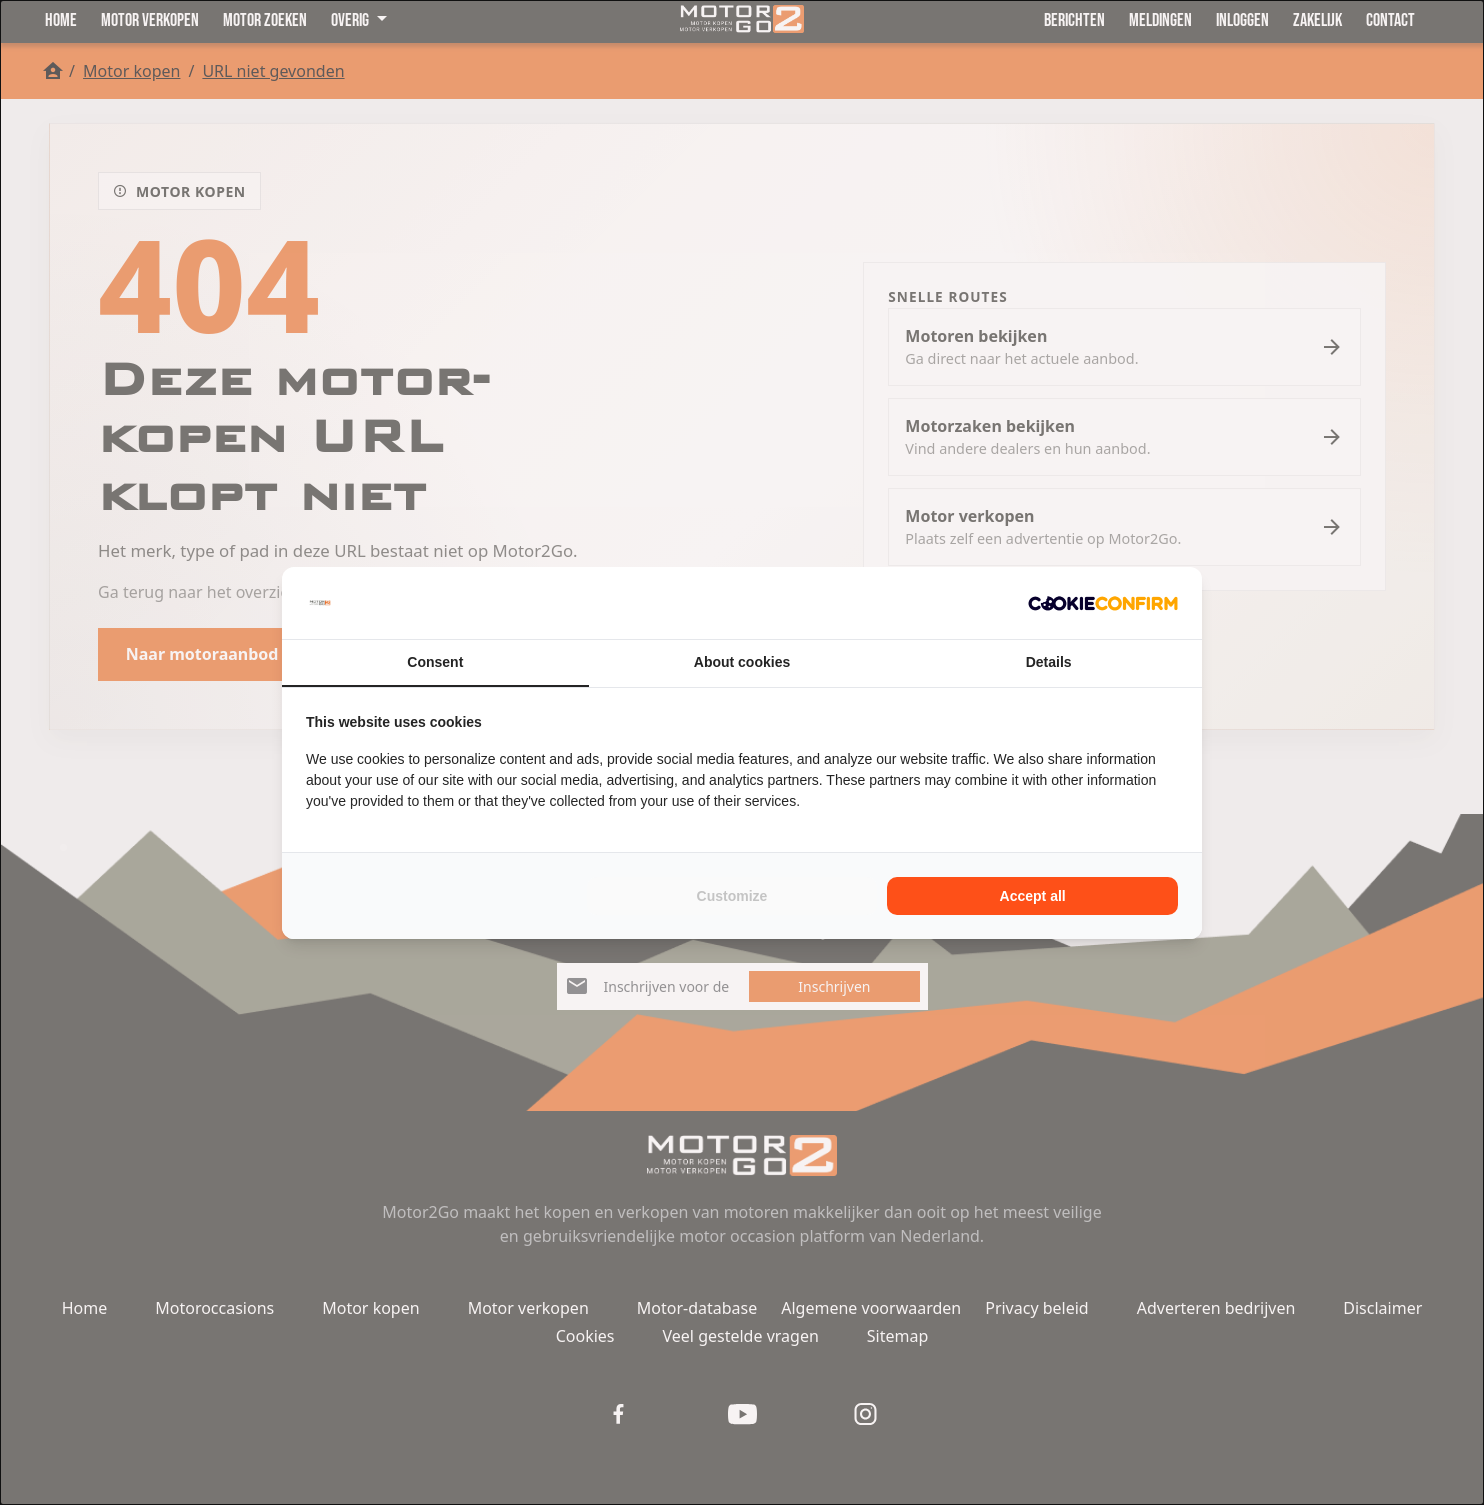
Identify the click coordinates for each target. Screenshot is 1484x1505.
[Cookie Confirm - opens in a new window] (1103, 603)
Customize (732, 896)
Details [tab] (1049, 662)
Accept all (1033, 896)
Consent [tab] (435, 662)
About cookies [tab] (742, 662)
